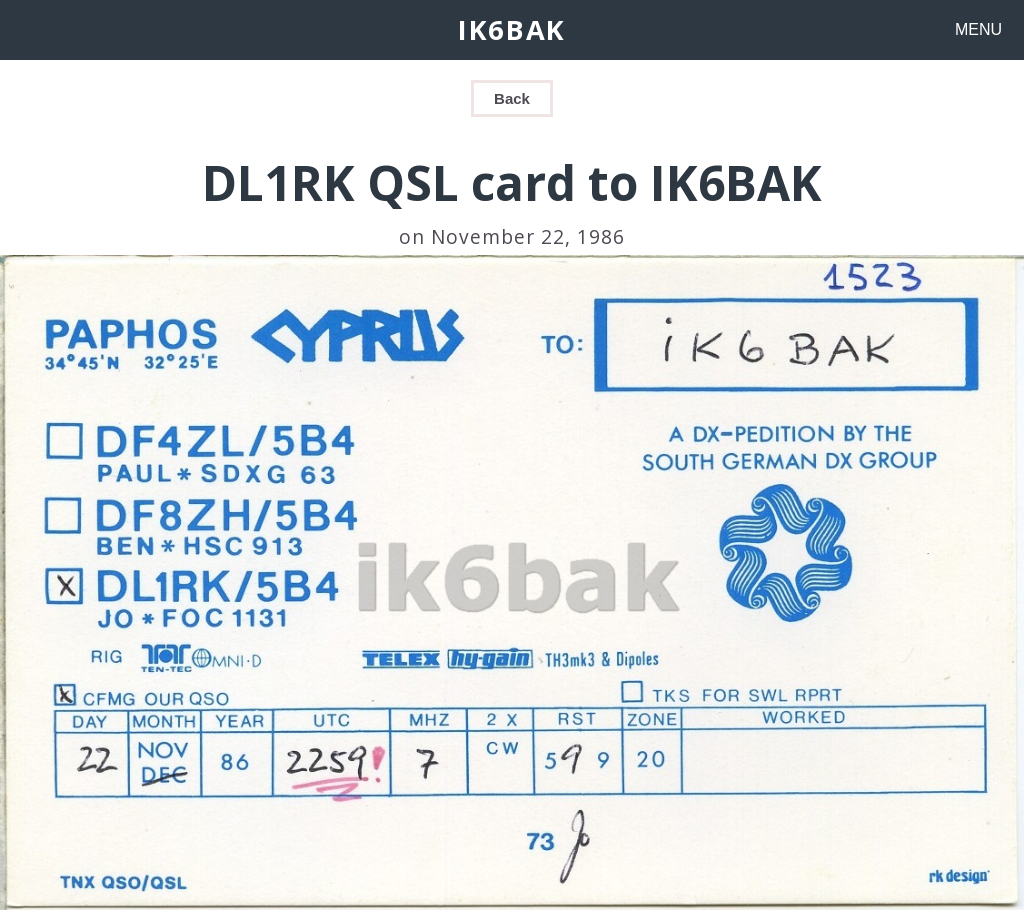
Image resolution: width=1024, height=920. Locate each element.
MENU (978, 29)
